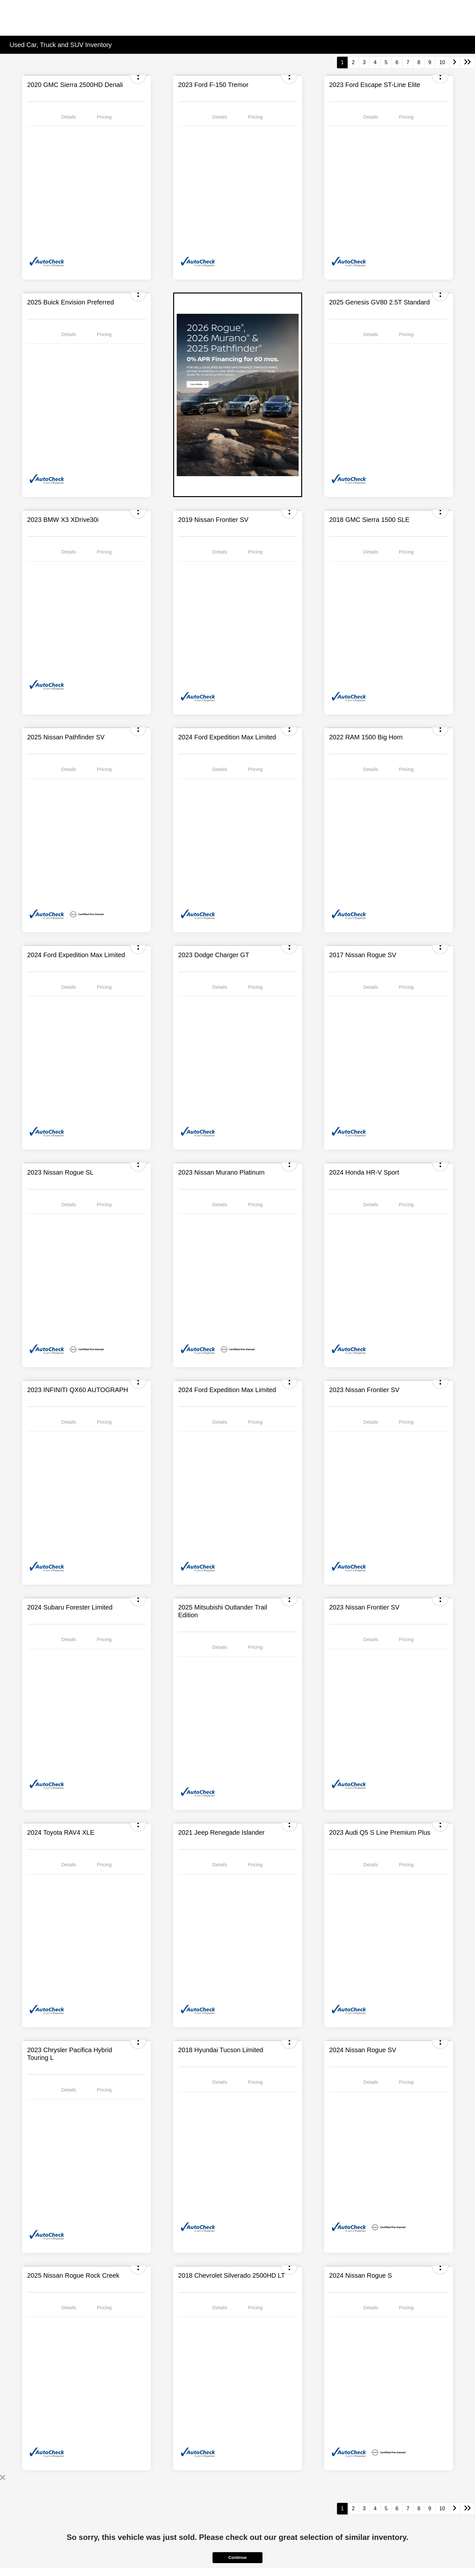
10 (442, 62)
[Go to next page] (454, 62)
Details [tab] (68, 117)
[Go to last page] (467, 62)
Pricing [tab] (104, 117)
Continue (237, 2557)
